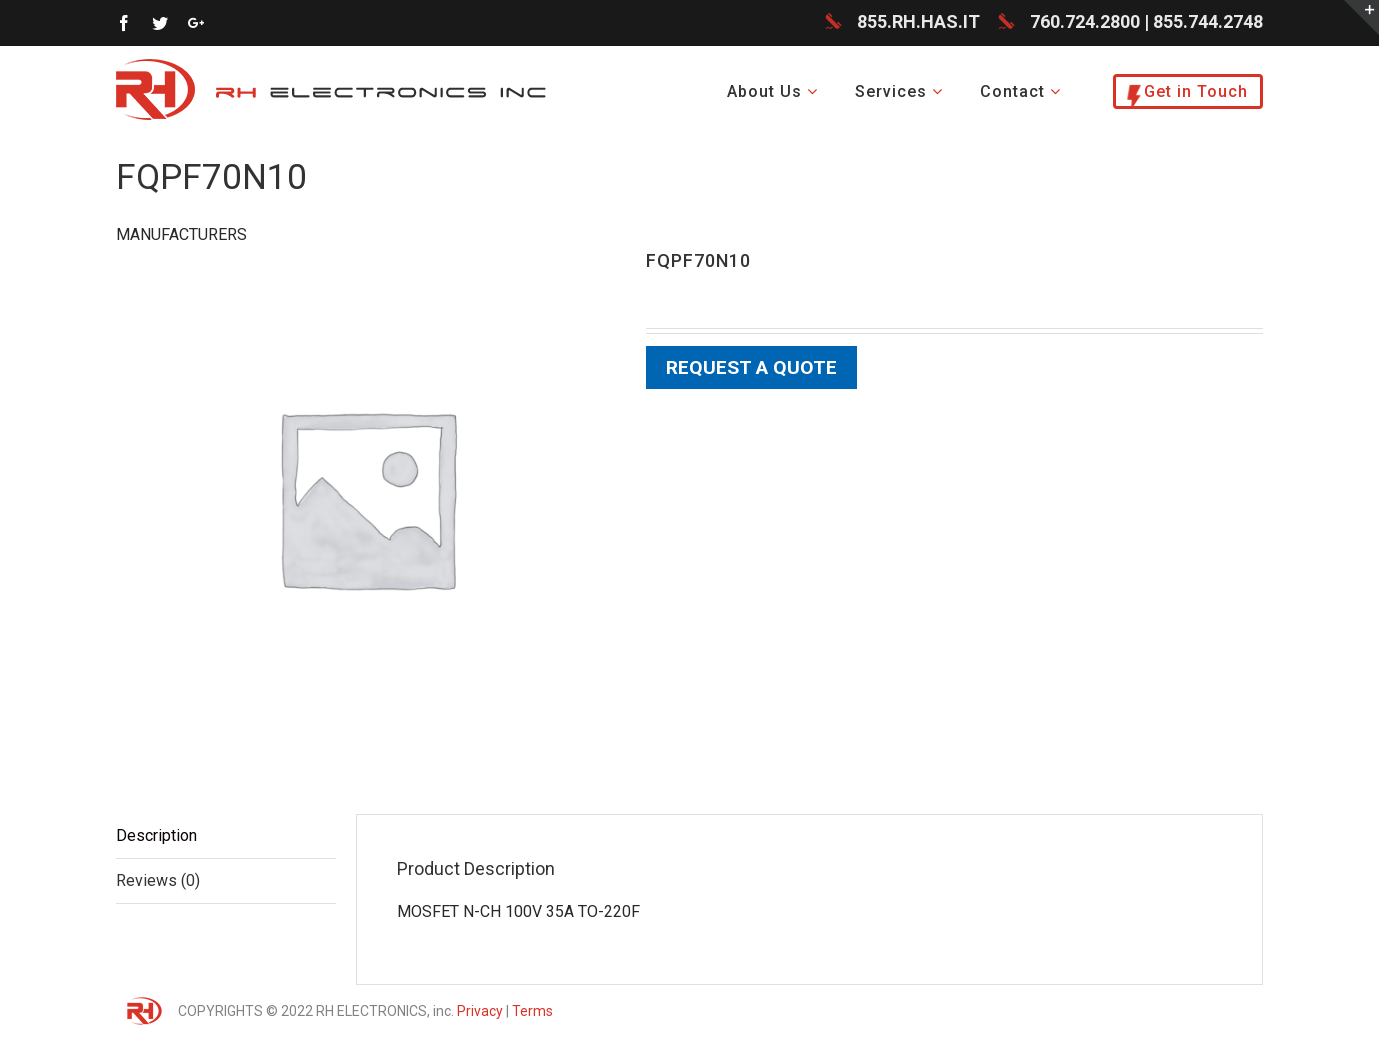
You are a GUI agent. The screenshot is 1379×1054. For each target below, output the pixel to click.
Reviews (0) (158, 880)
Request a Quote (751, 367)
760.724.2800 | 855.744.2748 (1146, 21)
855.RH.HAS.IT (918, 21)
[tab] (226, 836)
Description (156, 835)
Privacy (480, 1011)
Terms (532, 1011)
